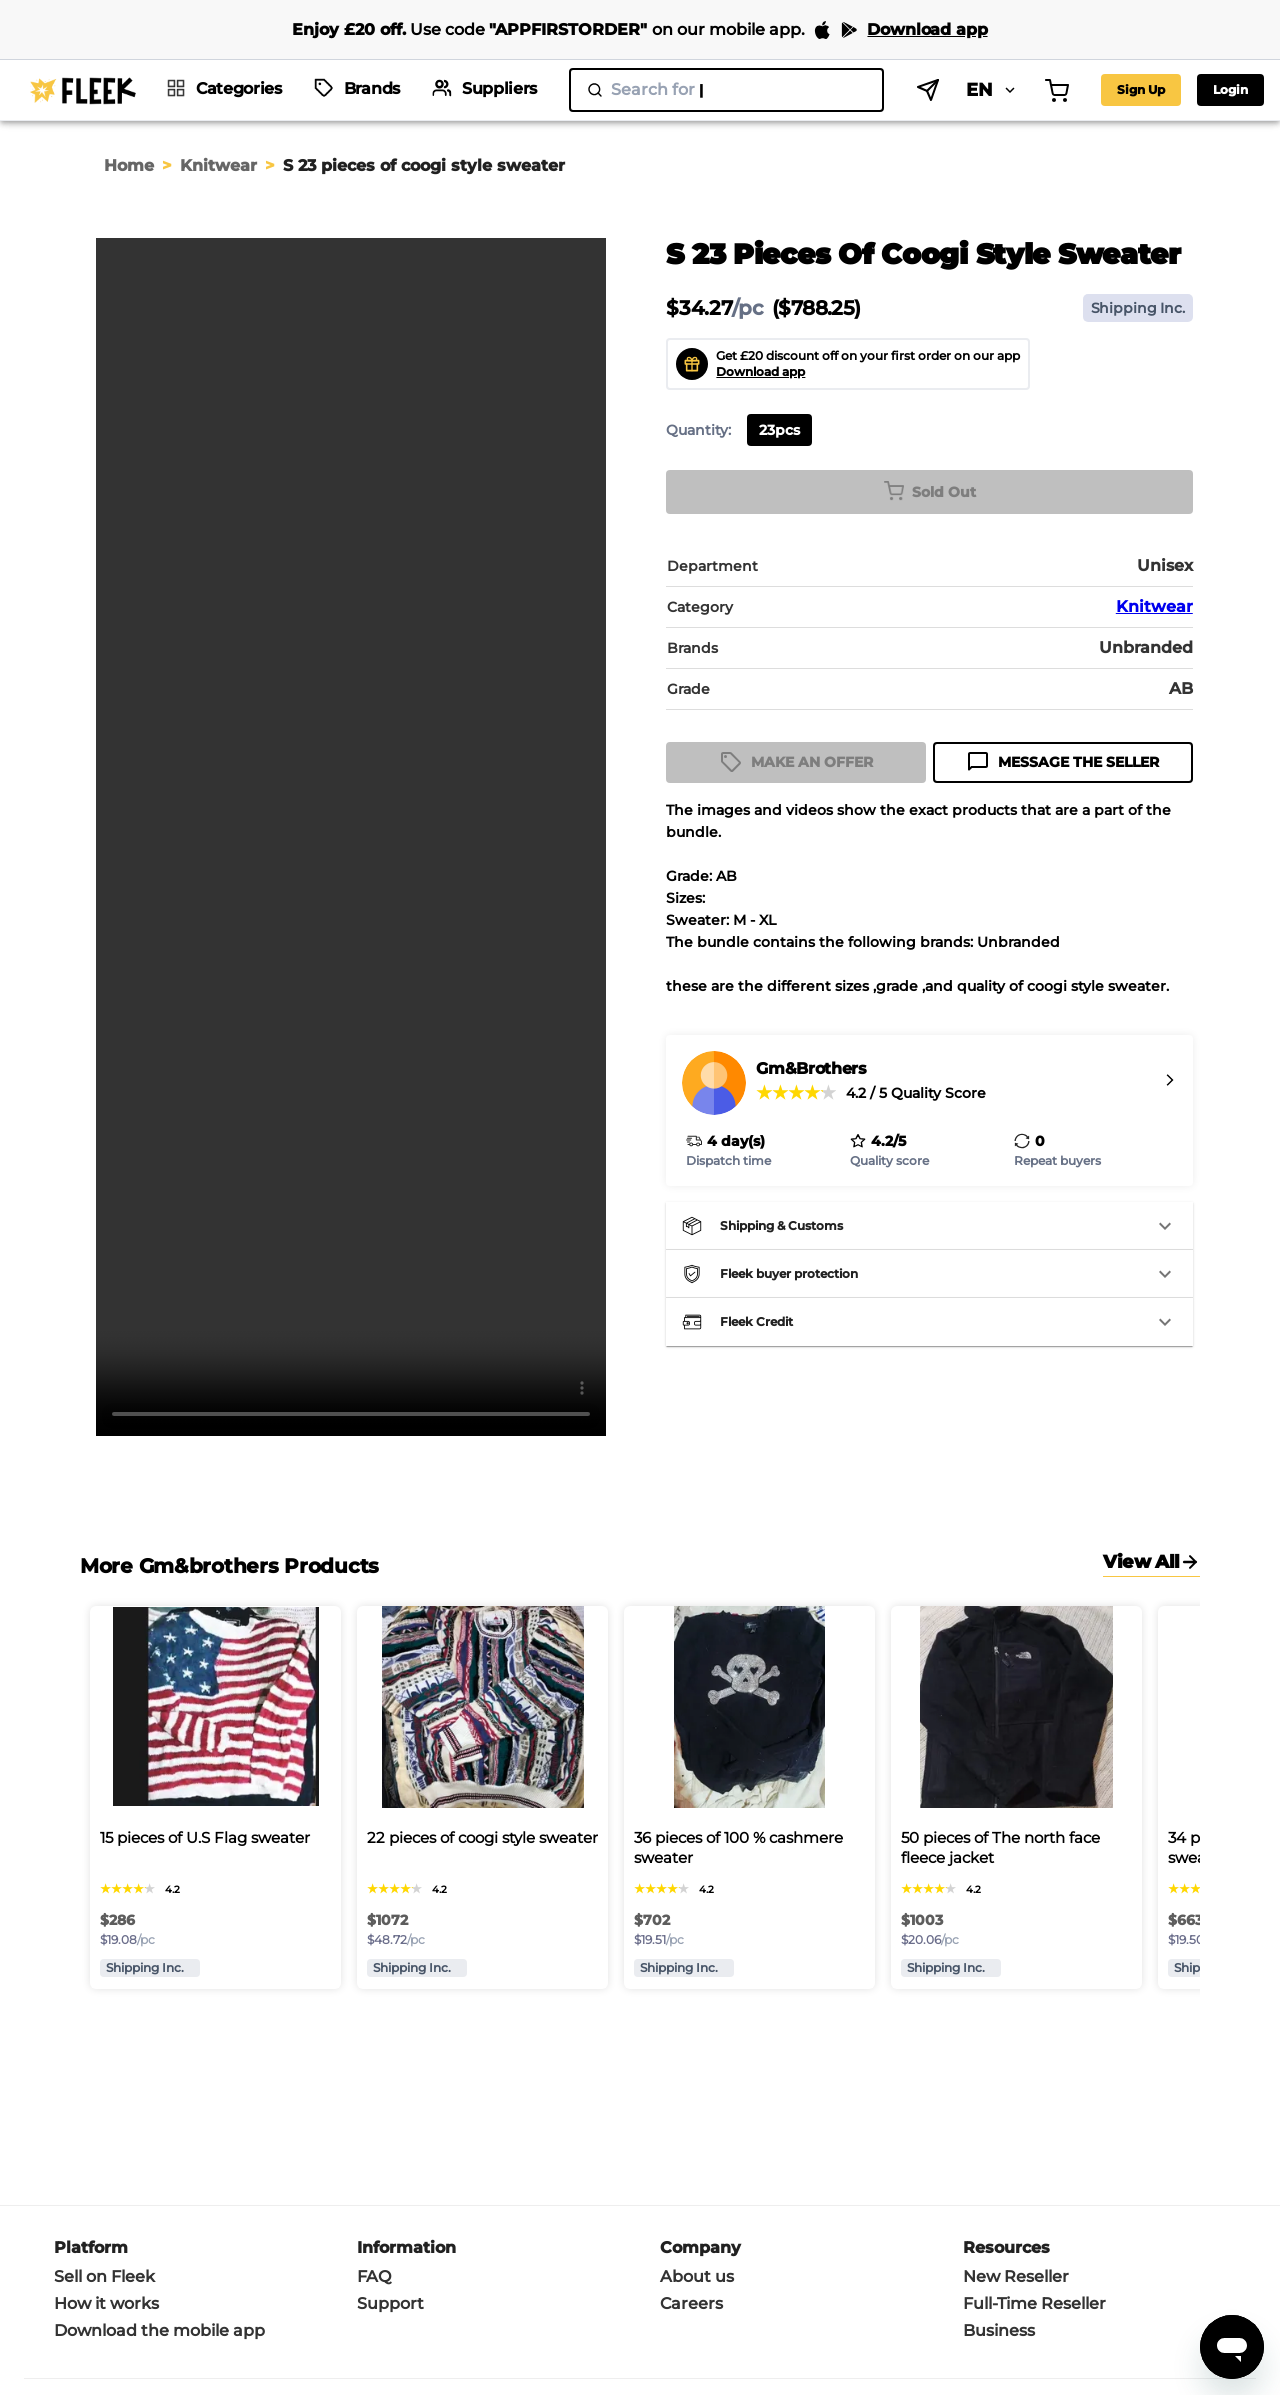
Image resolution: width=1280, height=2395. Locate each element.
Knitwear (218, 165)
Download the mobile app (159, 2330)
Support (390, 2303)
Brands (372, 88)
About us (697, 2276)
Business (999, 2330)
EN (880, 90)
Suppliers (499, 88)
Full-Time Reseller (1034, 2303)
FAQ (374, 2276)
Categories (239, 88)
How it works (106, 2303)
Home (129, 165)
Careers (691, 2303)
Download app (760, 371)
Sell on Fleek (104, 2276)
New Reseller (1016, 2276)
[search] (670, 90)
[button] (929, 1226)
